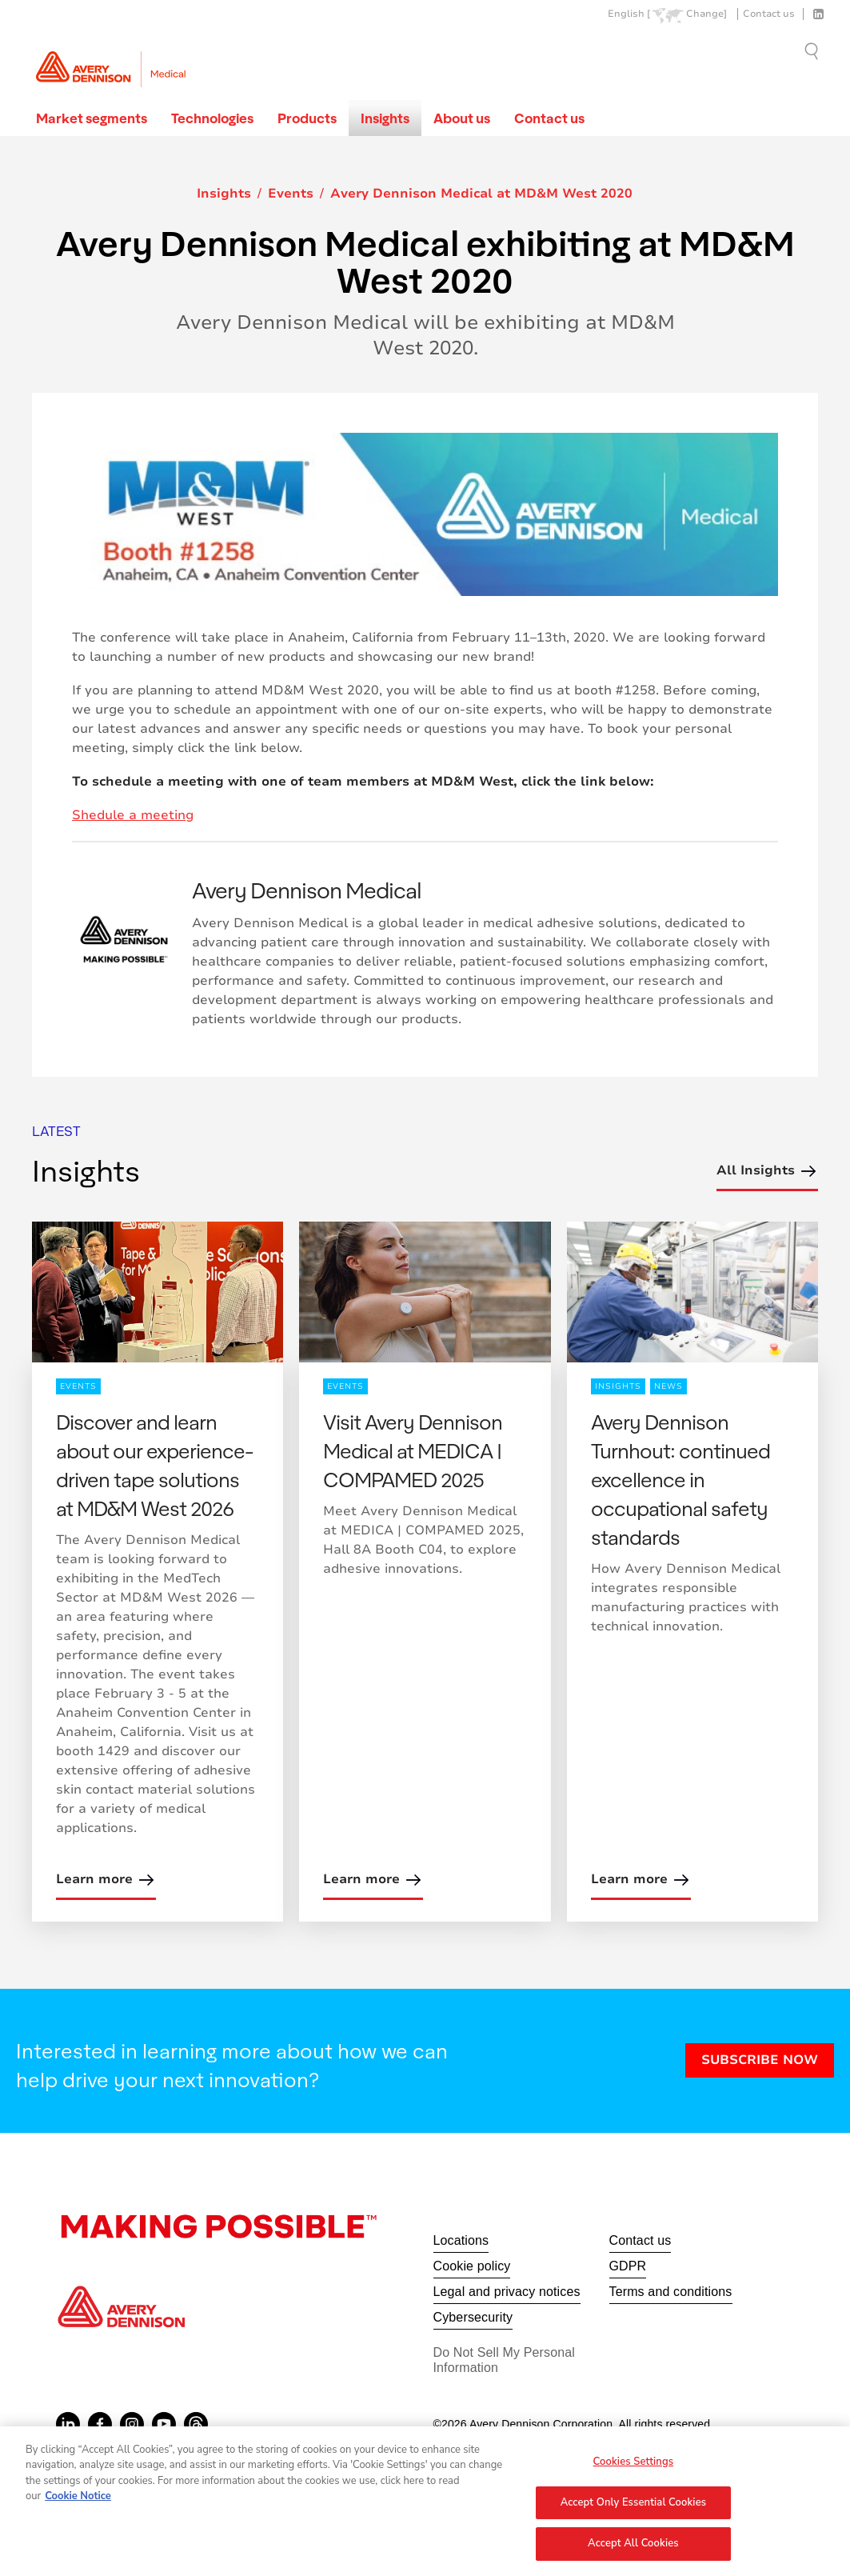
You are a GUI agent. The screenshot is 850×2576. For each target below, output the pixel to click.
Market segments (91, 118)
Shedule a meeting (133, 815)
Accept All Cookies (633, 2550)
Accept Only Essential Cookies (634, 2509)
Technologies (212, 118)
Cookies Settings (633, 2468)
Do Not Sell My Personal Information (504, 2360)
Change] (706, 14)
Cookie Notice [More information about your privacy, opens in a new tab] (78, 2503)
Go (813, 51)
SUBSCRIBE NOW (759, 2060)
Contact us (769, 14)
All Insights (767, 1171)
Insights (385, 118)
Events (290, 193)
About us (461, 118)
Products (307, 118)
